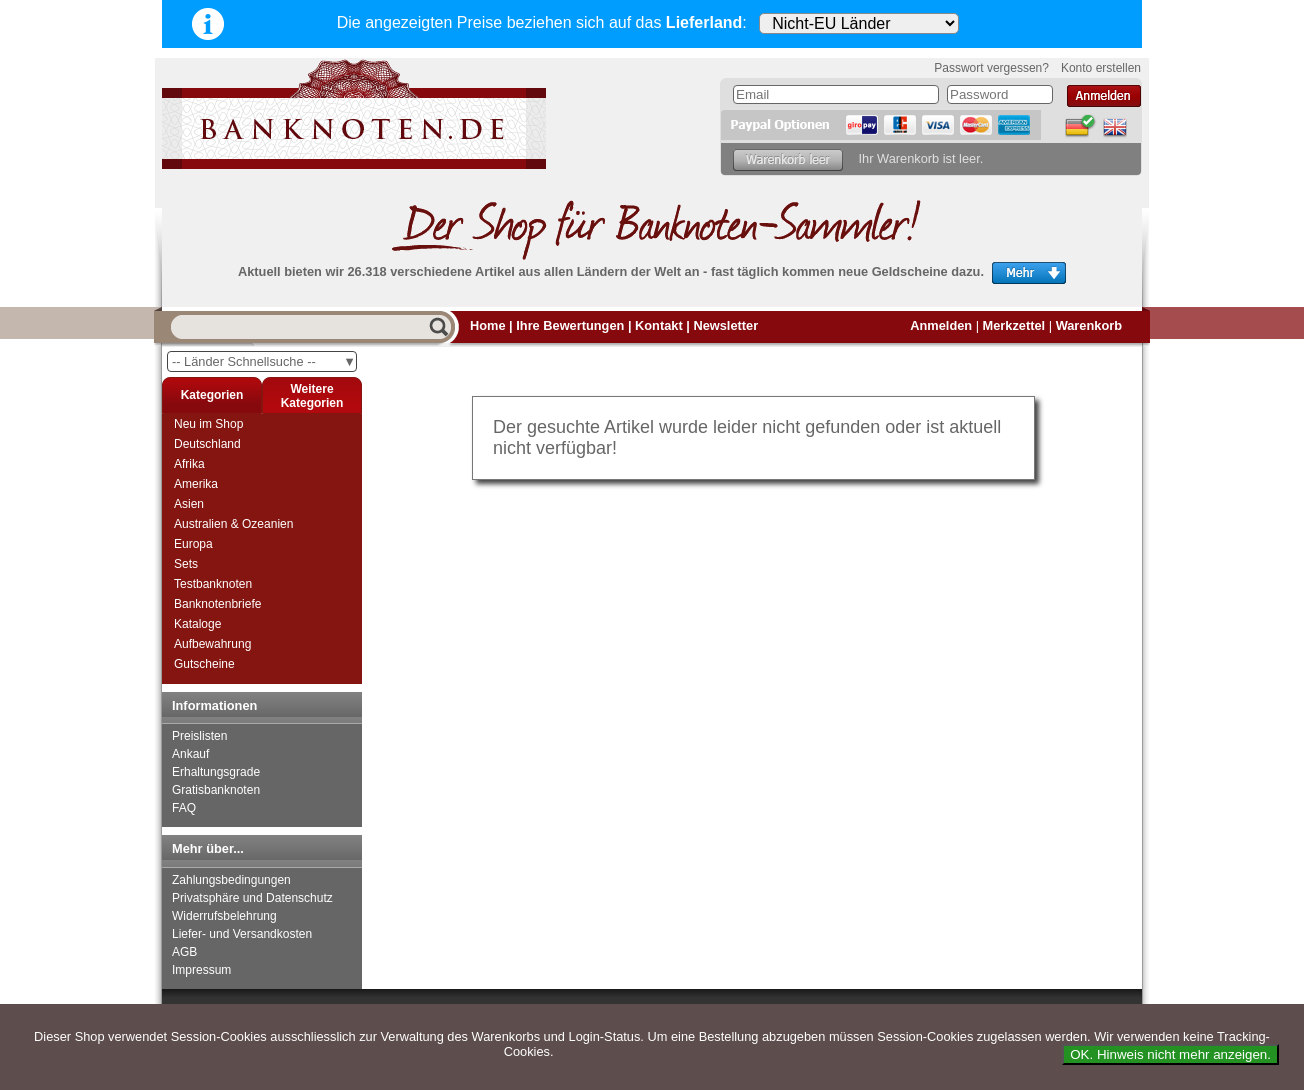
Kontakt (659, 325)
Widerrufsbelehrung (224, 916)
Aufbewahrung (212, 644)
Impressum (201, 970)
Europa (193, 544)
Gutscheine (204, 664)
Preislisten (199, 736)
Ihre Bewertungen (570, 325)
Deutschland (207, 444)
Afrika (189, 464)
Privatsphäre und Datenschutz (252, 898)
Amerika (196, 484)
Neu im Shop (208, 424)
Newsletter (725, 325)
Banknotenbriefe (217, 604)
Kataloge (197, 624)
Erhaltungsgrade (216, 772)
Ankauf (190, 754)
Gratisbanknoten (216, 790)
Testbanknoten (213, 584)
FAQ (184, 808)
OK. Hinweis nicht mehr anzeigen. (1170, 1054)
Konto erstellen (1101, 68)
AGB (184, 952)
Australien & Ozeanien (233, 524)
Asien (189, 504)
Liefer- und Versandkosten (242, 934)
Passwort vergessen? (991, 68)
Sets (186, 564)
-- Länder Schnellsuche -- (264, 361)
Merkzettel (1014, 325)
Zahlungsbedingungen (231, 880)
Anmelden (941, 325)
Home (488, 325)
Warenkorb (1089, 325)
